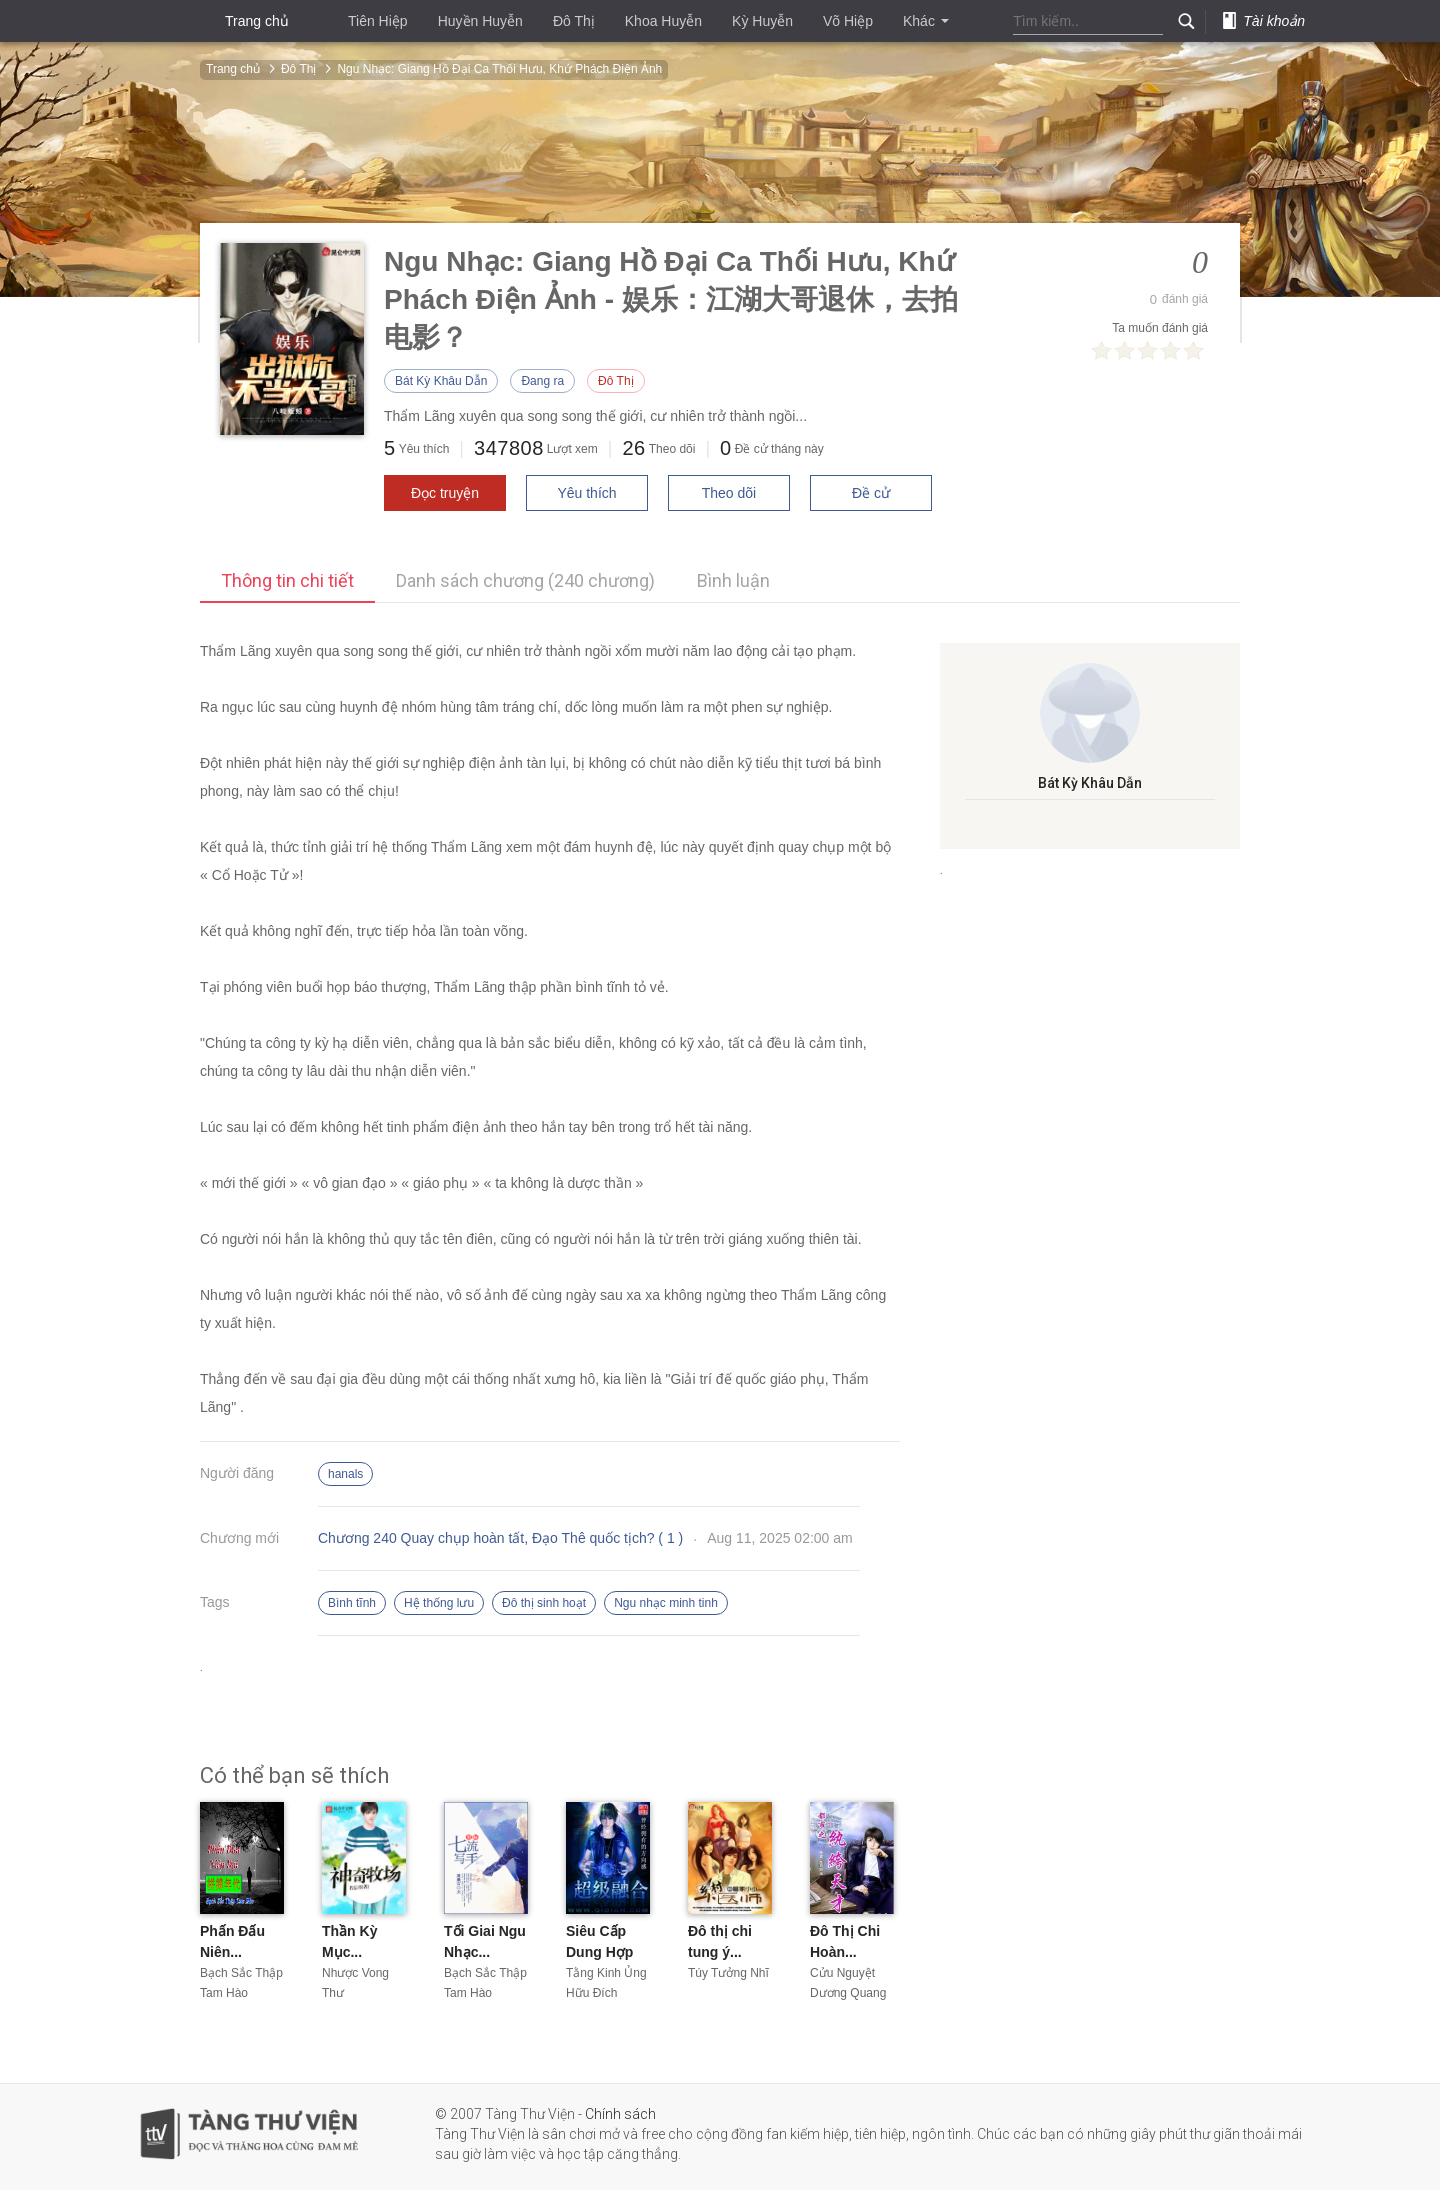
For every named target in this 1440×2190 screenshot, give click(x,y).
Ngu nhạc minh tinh (666, 1603)
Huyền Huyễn (480, 21)
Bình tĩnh (352, 1603)
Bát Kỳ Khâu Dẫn (441, 381)
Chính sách (620, 2114)
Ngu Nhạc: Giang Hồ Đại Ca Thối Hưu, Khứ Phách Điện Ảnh (499, 69)
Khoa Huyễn (663, 21)
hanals (345, 1474)
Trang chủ (257, 21)
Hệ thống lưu (439, 1603)
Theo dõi (729, 493)
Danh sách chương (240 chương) (525, 580)
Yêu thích (586, 493)
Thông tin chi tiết (287, 580)
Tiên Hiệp (378, 21)
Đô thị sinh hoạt (544, 1603)
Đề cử (871, 493)
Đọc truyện (445, 493)
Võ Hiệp (848, 21)
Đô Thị (574, 21)
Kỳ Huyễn (762, 21)
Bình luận (733, 580)
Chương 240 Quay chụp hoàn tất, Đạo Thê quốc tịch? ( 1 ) (500, 1538)
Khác (926, 21)
